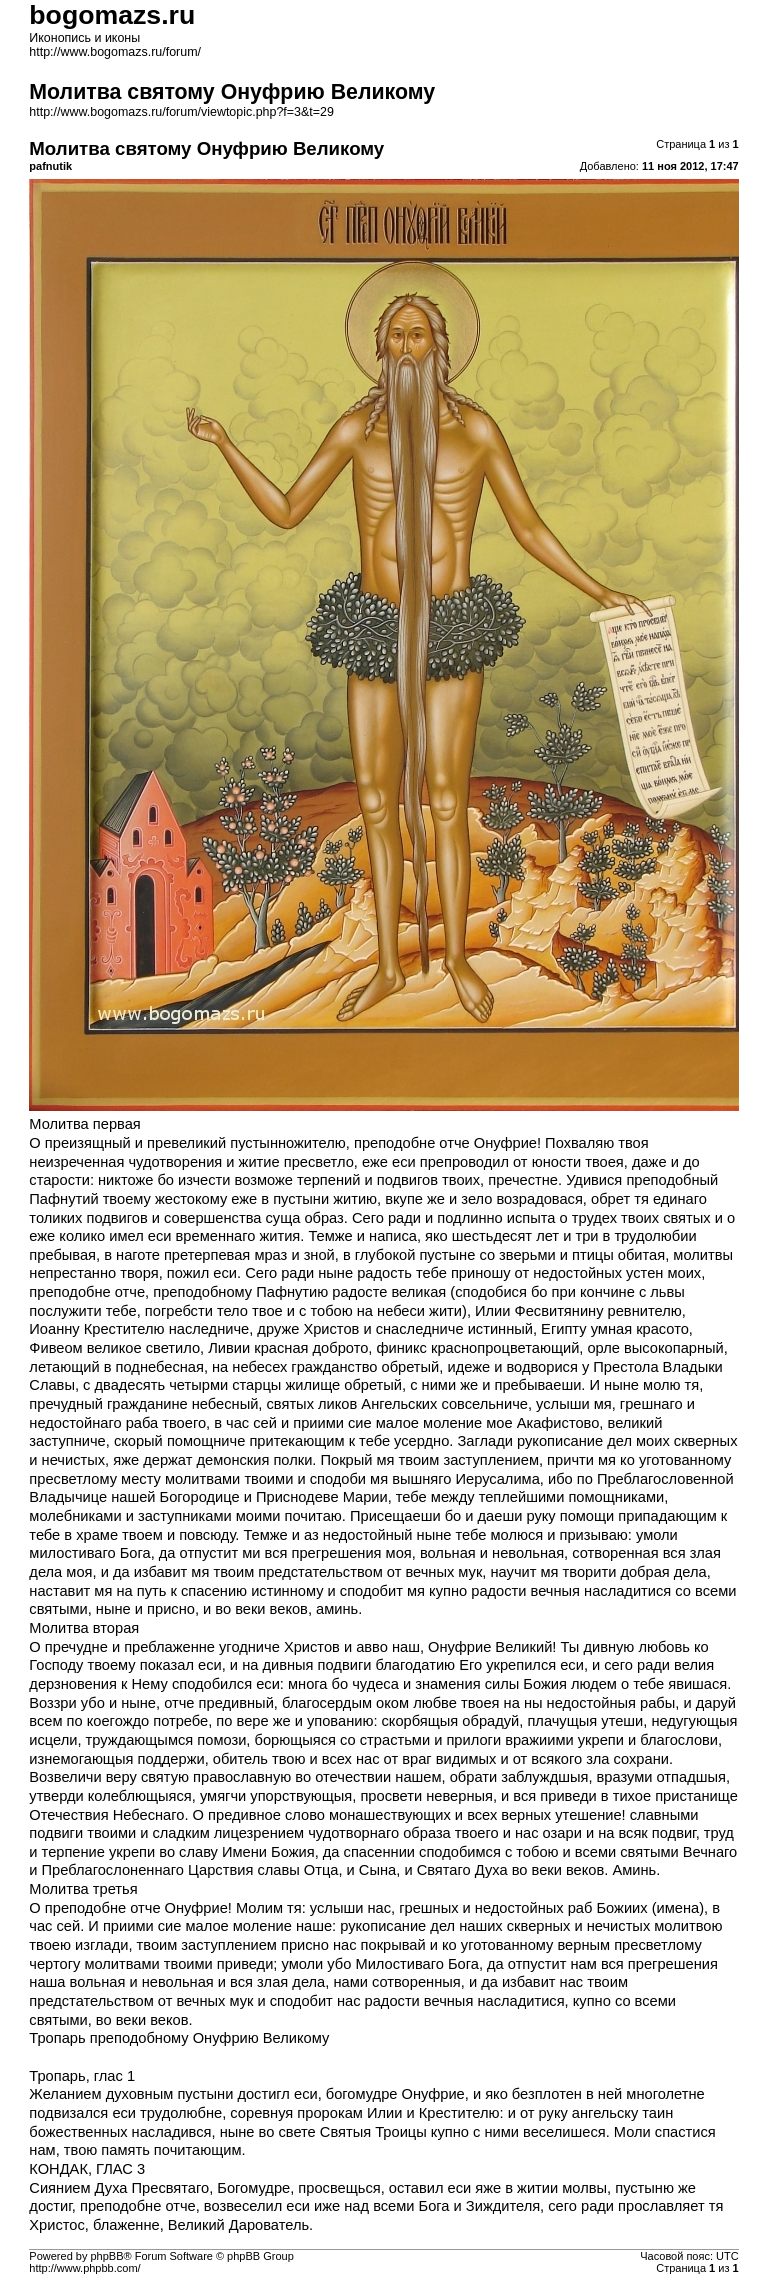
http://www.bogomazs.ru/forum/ (115, 52)
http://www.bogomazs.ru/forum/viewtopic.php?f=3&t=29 (181, 112)
